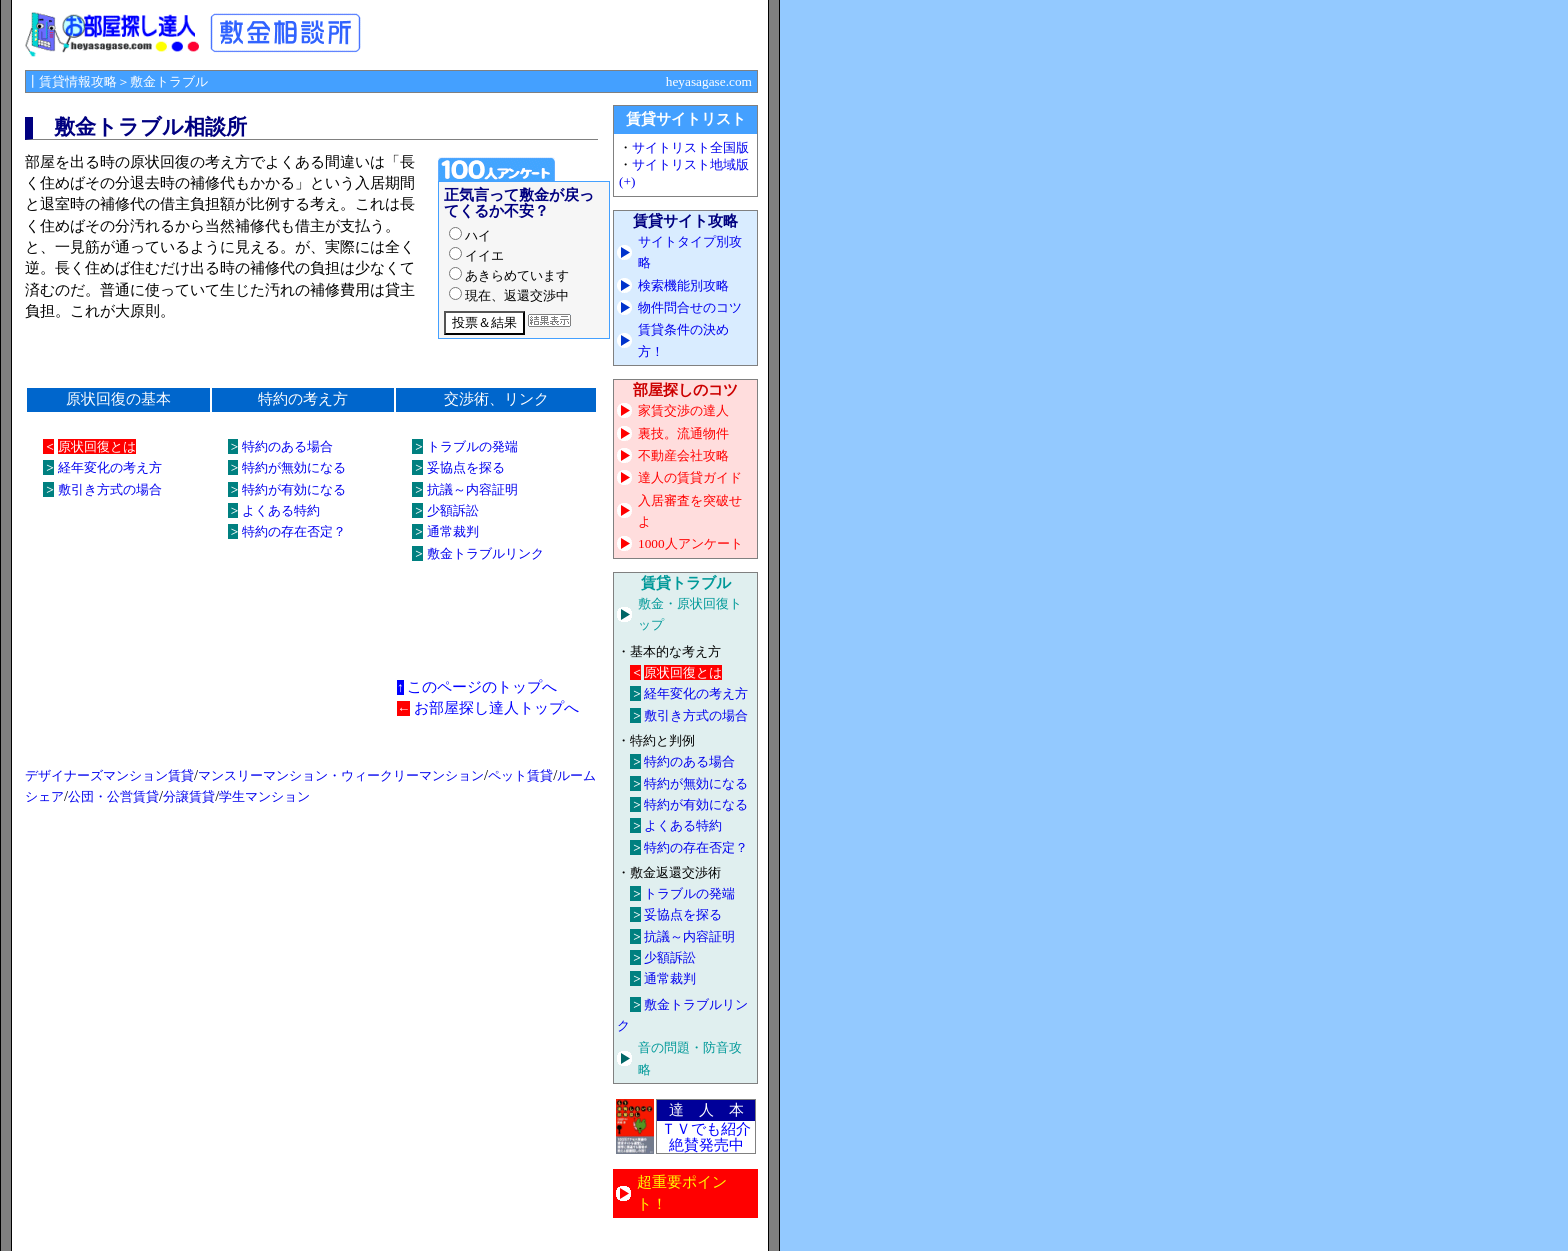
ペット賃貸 (520, 775)
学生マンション (264, 796)
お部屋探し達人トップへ (496, 708)
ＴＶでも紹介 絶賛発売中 (706, 1137)
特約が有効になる (294, 489)
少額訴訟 (453, 510)
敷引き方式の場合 (110, 489)
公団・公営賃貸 (113, 796)
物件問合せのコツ (690, 307)
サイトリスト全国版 (690, 147)
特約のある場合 (287, 446)
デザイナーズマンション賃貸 (109, 775)
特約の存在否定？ (294, 531)
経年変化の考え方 (110, 467)
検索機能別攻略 (683, 285)
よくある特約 (281, 510)
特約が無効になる (294, 467)
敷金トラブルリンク (485, 553)
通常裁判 (453, 531)
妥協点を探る (466, 467)
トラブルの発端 (472, 446)
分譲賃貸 (189, 796)
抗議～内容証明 (472, 489)
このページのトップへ (482, 687)
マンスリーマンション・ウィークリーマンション (341, 775)
